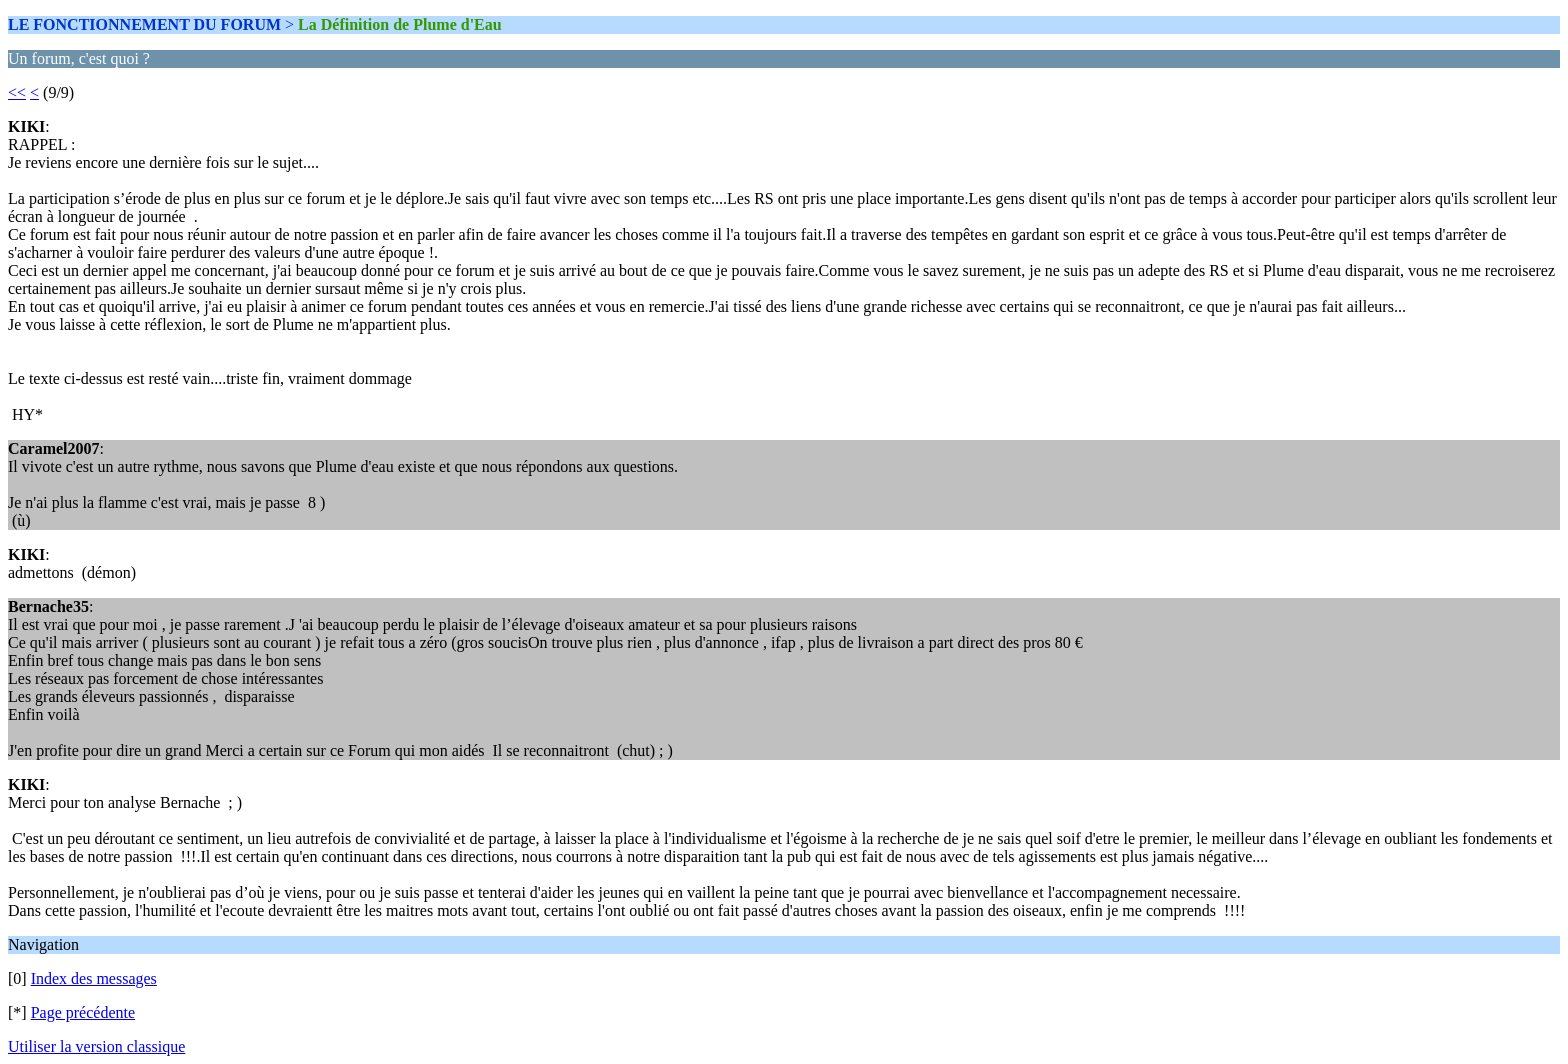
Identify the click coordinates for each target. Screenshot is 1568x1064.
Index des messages (94, 978)
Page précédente (83, 1012)
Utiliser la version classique (96, 1046)
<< (17, 92)
